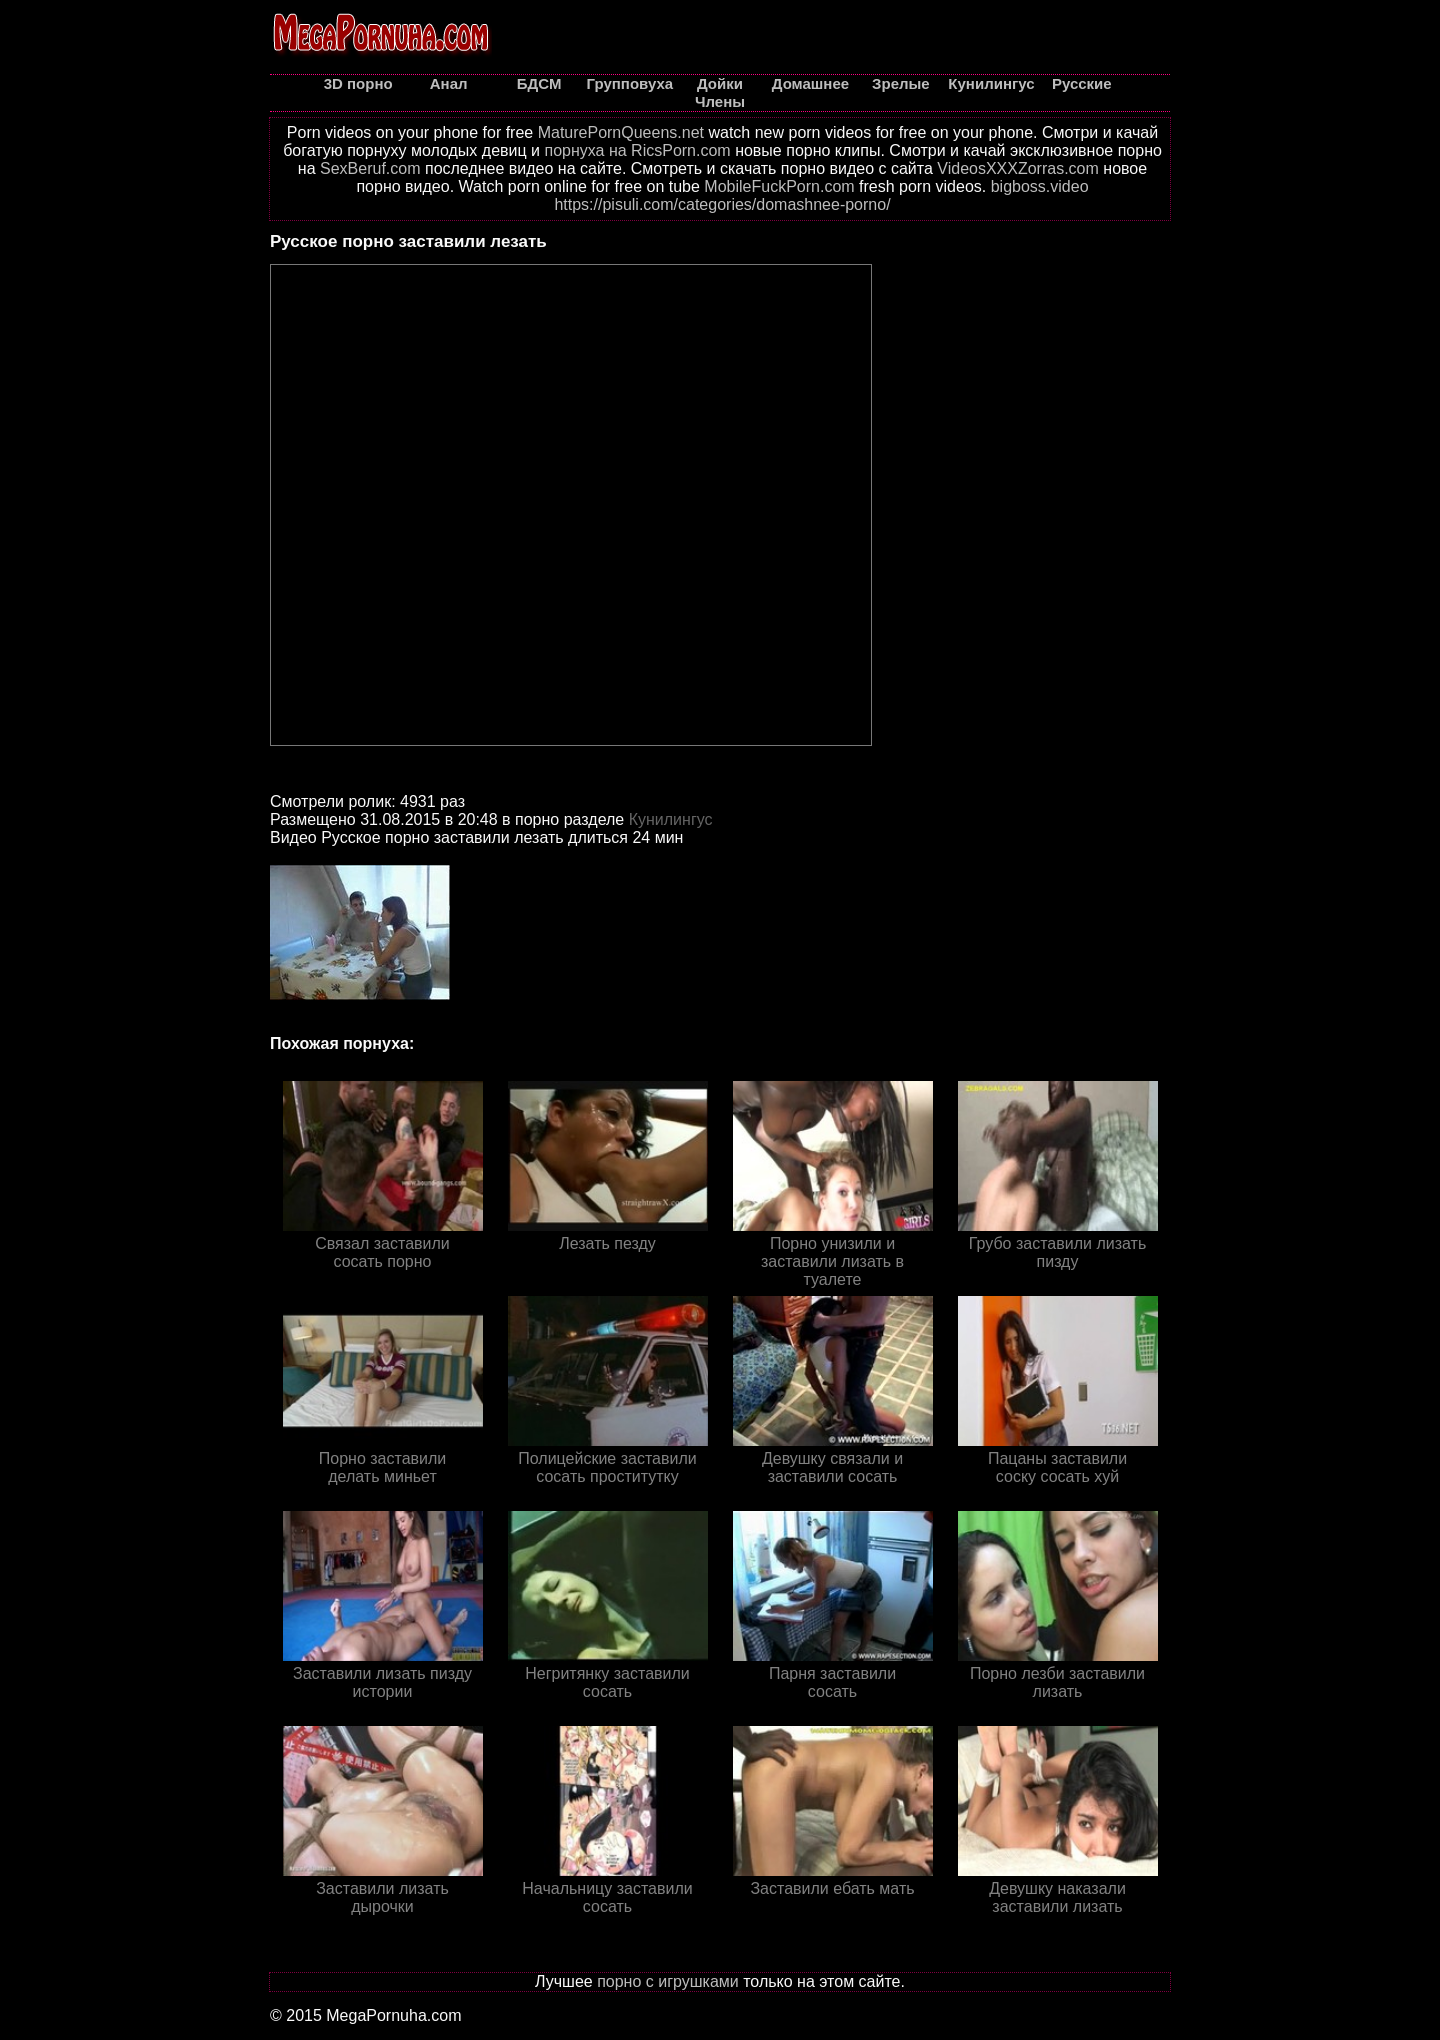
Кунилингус (671, 819)
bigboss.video (1040, 186)
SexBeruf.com (370, 168)
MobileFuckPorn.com (779, 186)
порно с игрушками (668, 1981)
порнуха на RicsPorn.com (637, 150)
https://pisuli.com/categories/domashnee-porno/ (722, 204)
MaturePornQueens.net (621, 132)
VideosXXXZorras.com (1018, 168)
